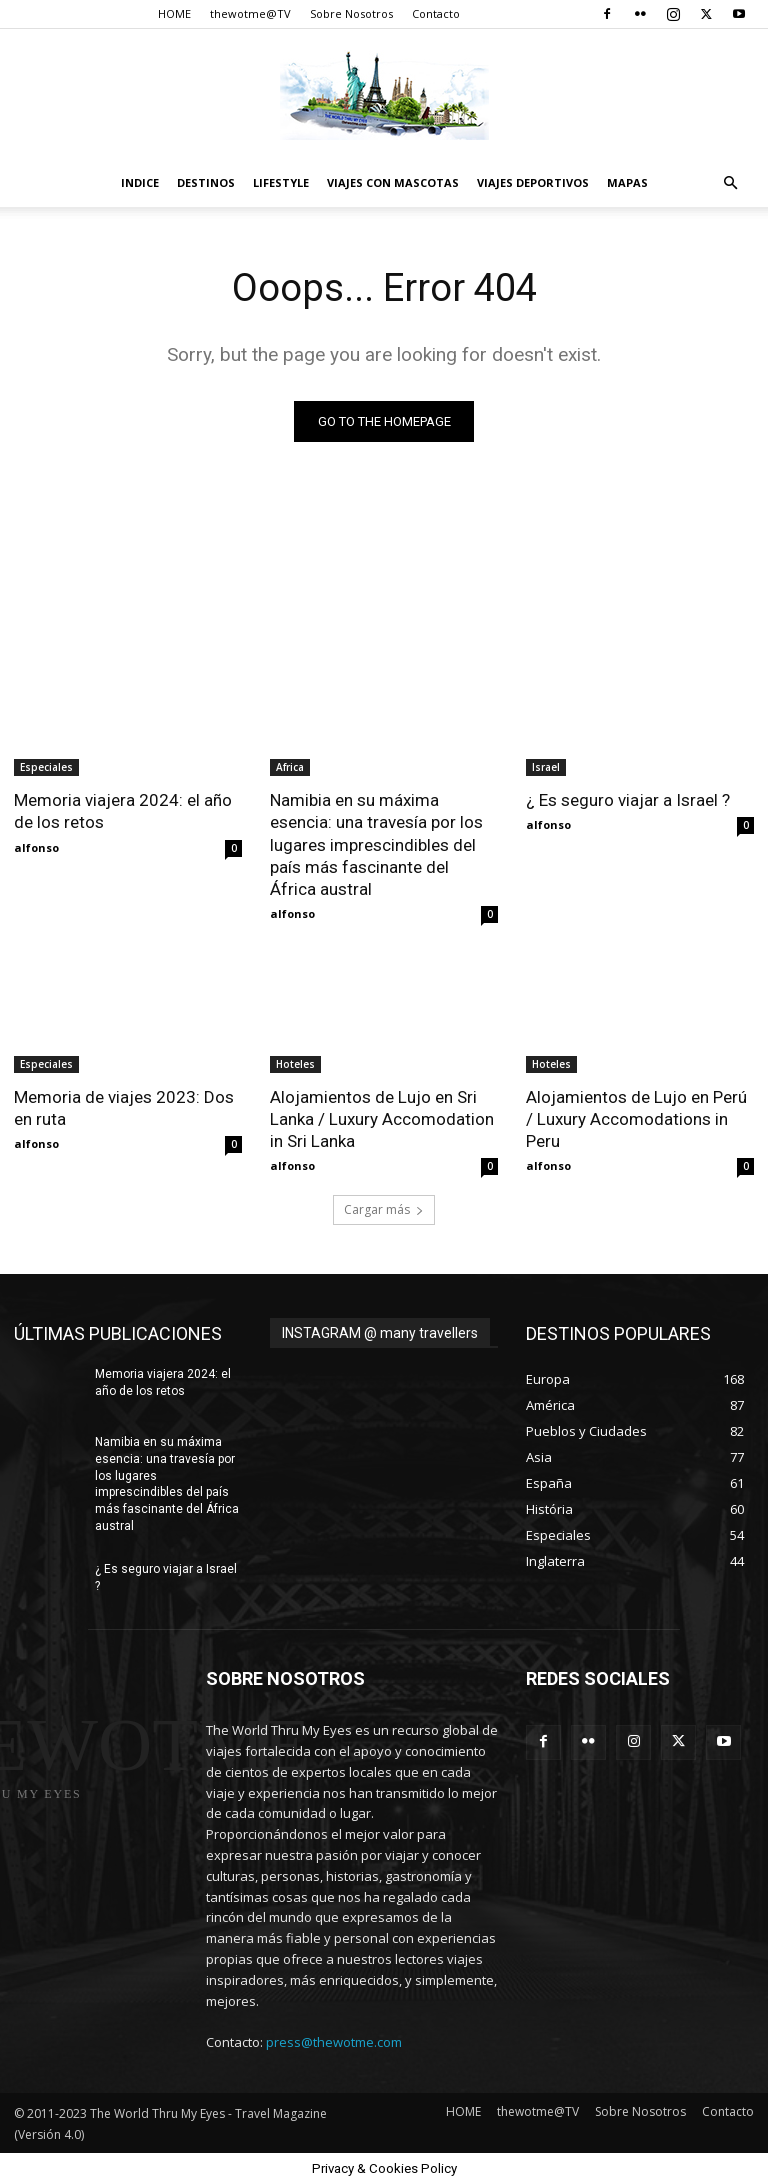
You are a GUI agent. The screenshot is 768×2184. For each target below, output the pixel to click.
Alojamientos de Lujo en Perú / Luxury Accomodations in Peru (636, 1119)
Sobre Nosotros (351, 13)
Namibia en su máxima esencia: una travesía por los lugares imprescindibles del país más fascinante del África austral (376, 844)
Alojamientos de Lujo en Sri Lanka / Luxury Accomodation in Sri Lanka (382, 1119)
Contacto (436, 13)
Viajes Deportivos (533, 182)
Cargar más (384, 1209)
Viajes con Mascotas (393, 182)
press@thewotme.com (334, 2042)
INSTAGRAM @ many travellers (380, 1333)
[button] (730, 183)
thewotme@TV (250, 13)
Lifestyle (281, 182)
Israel (546, 767)
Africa (290, 767)
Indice (140, 182)
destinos (206, 182)
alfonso (36, 847)
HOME (174, 13)
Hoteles (295, 1064)
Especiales (46, 767)
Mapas (627, 182)
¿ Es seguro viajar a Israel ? (628, 800)
